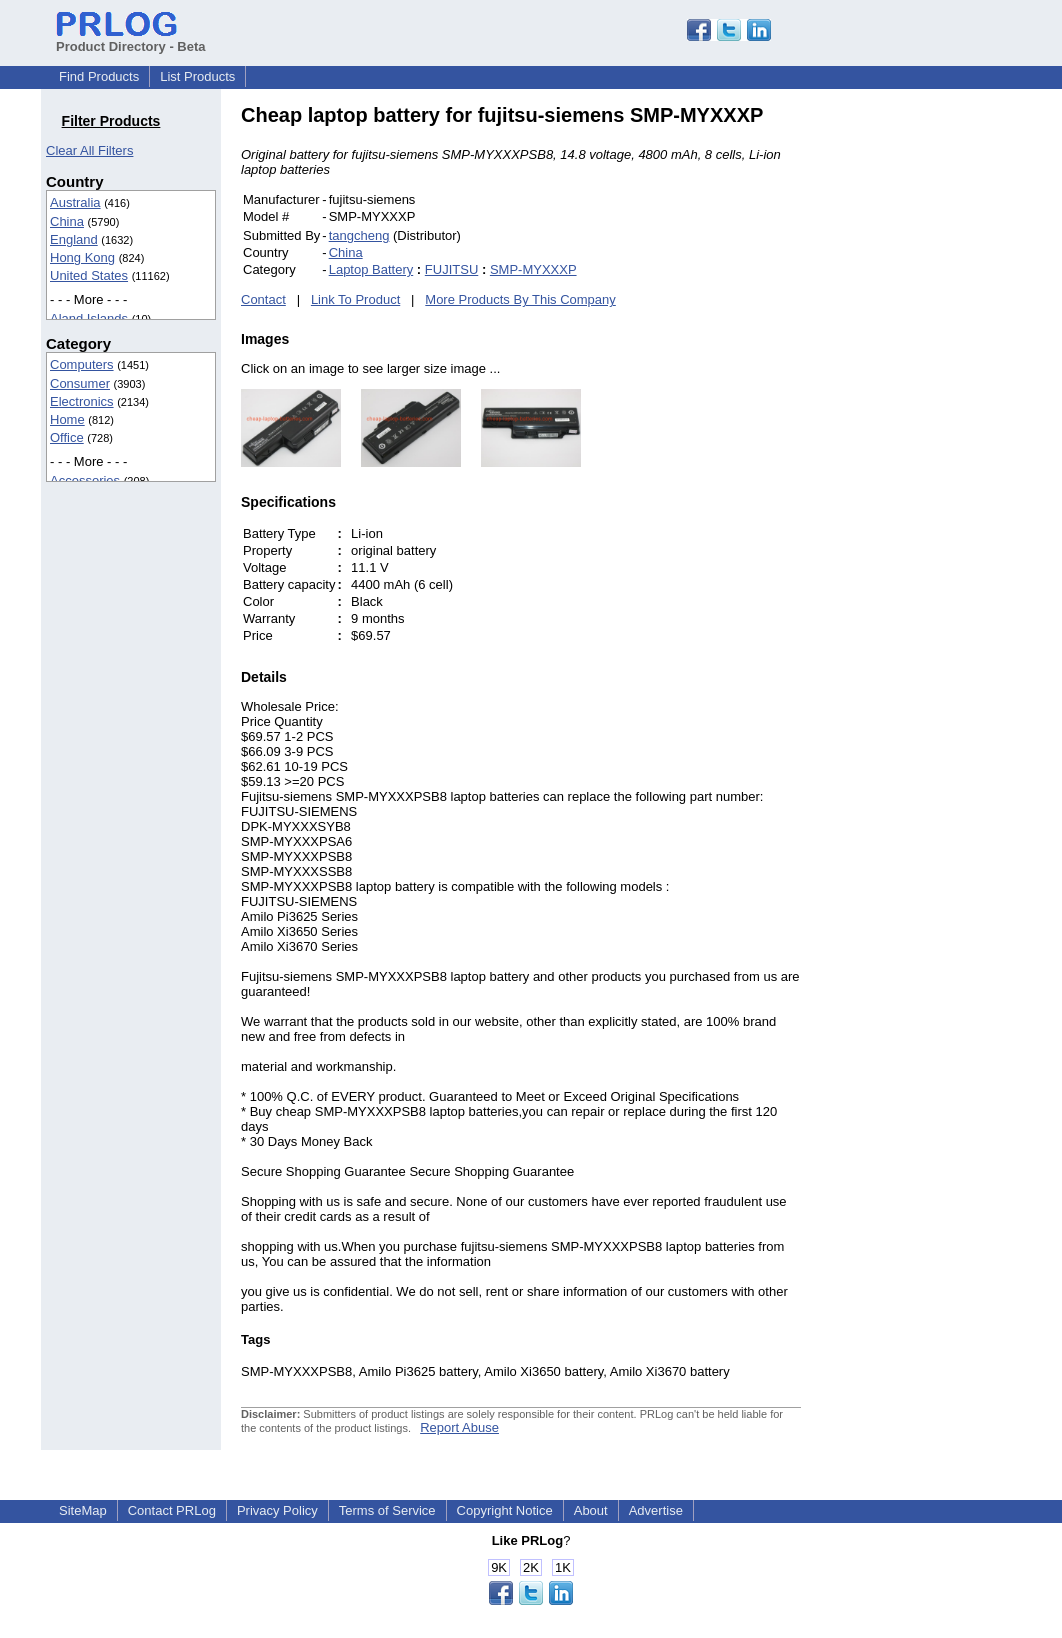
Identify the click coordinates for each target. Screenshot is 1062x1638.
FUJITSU (451, 269)
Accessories (85, 480)
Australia (75, 202)
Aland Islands (89, 318)
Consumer (80, 383)
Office (67, 437)
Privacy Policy (277, 1510)
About (591, 1510)
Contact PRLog (172, 1510)
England (74, 239)
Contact (263, 299)
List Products (197, 76)
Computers (82, 364)
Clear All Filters (89, 150)
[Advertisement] (936, 404)
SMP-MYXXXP (533, 269)
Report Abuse (459, 1427)
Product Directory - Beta (131, 39)
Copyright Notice (505, 1510)
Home (67, 419)
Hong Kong (82, 257)
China (67, 221)
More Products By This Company (520, 299)
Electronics (82, 401)
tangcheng (359, 235)
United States (89, 275)
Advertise (656, 1510)
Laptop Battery (371, 269)
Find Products (99, 76)
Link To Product (355, 299)
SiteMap (83, 1510)
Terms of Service (387, 1510)
